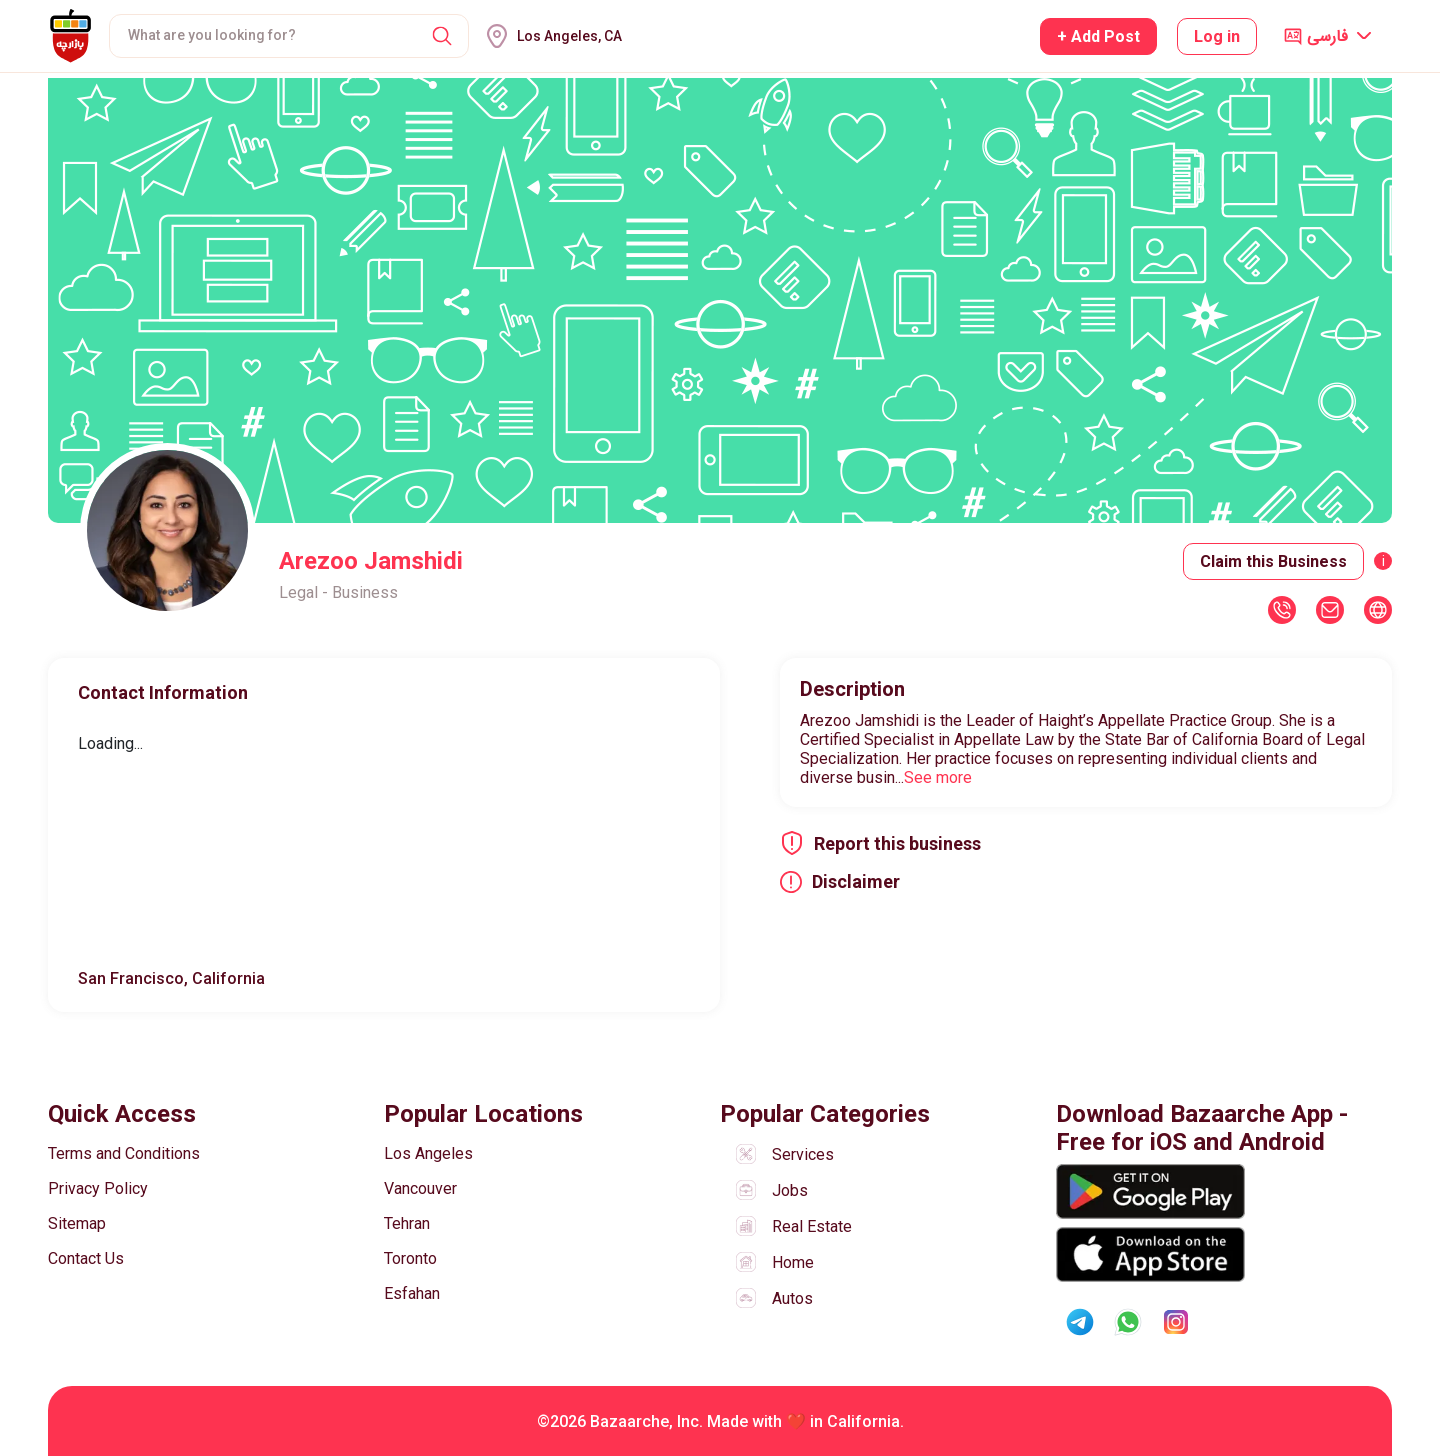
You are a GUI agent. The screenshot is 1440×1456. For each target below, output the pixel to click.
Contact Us (86, 1258)
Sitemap (77, 1223)
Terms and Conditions (124, 1153)
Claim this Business (1273, 561)
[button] (442, 36)
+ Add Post (1098, 36)
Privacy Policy (98, 1188)
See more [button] (938, 777)
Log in (1217, 36)
